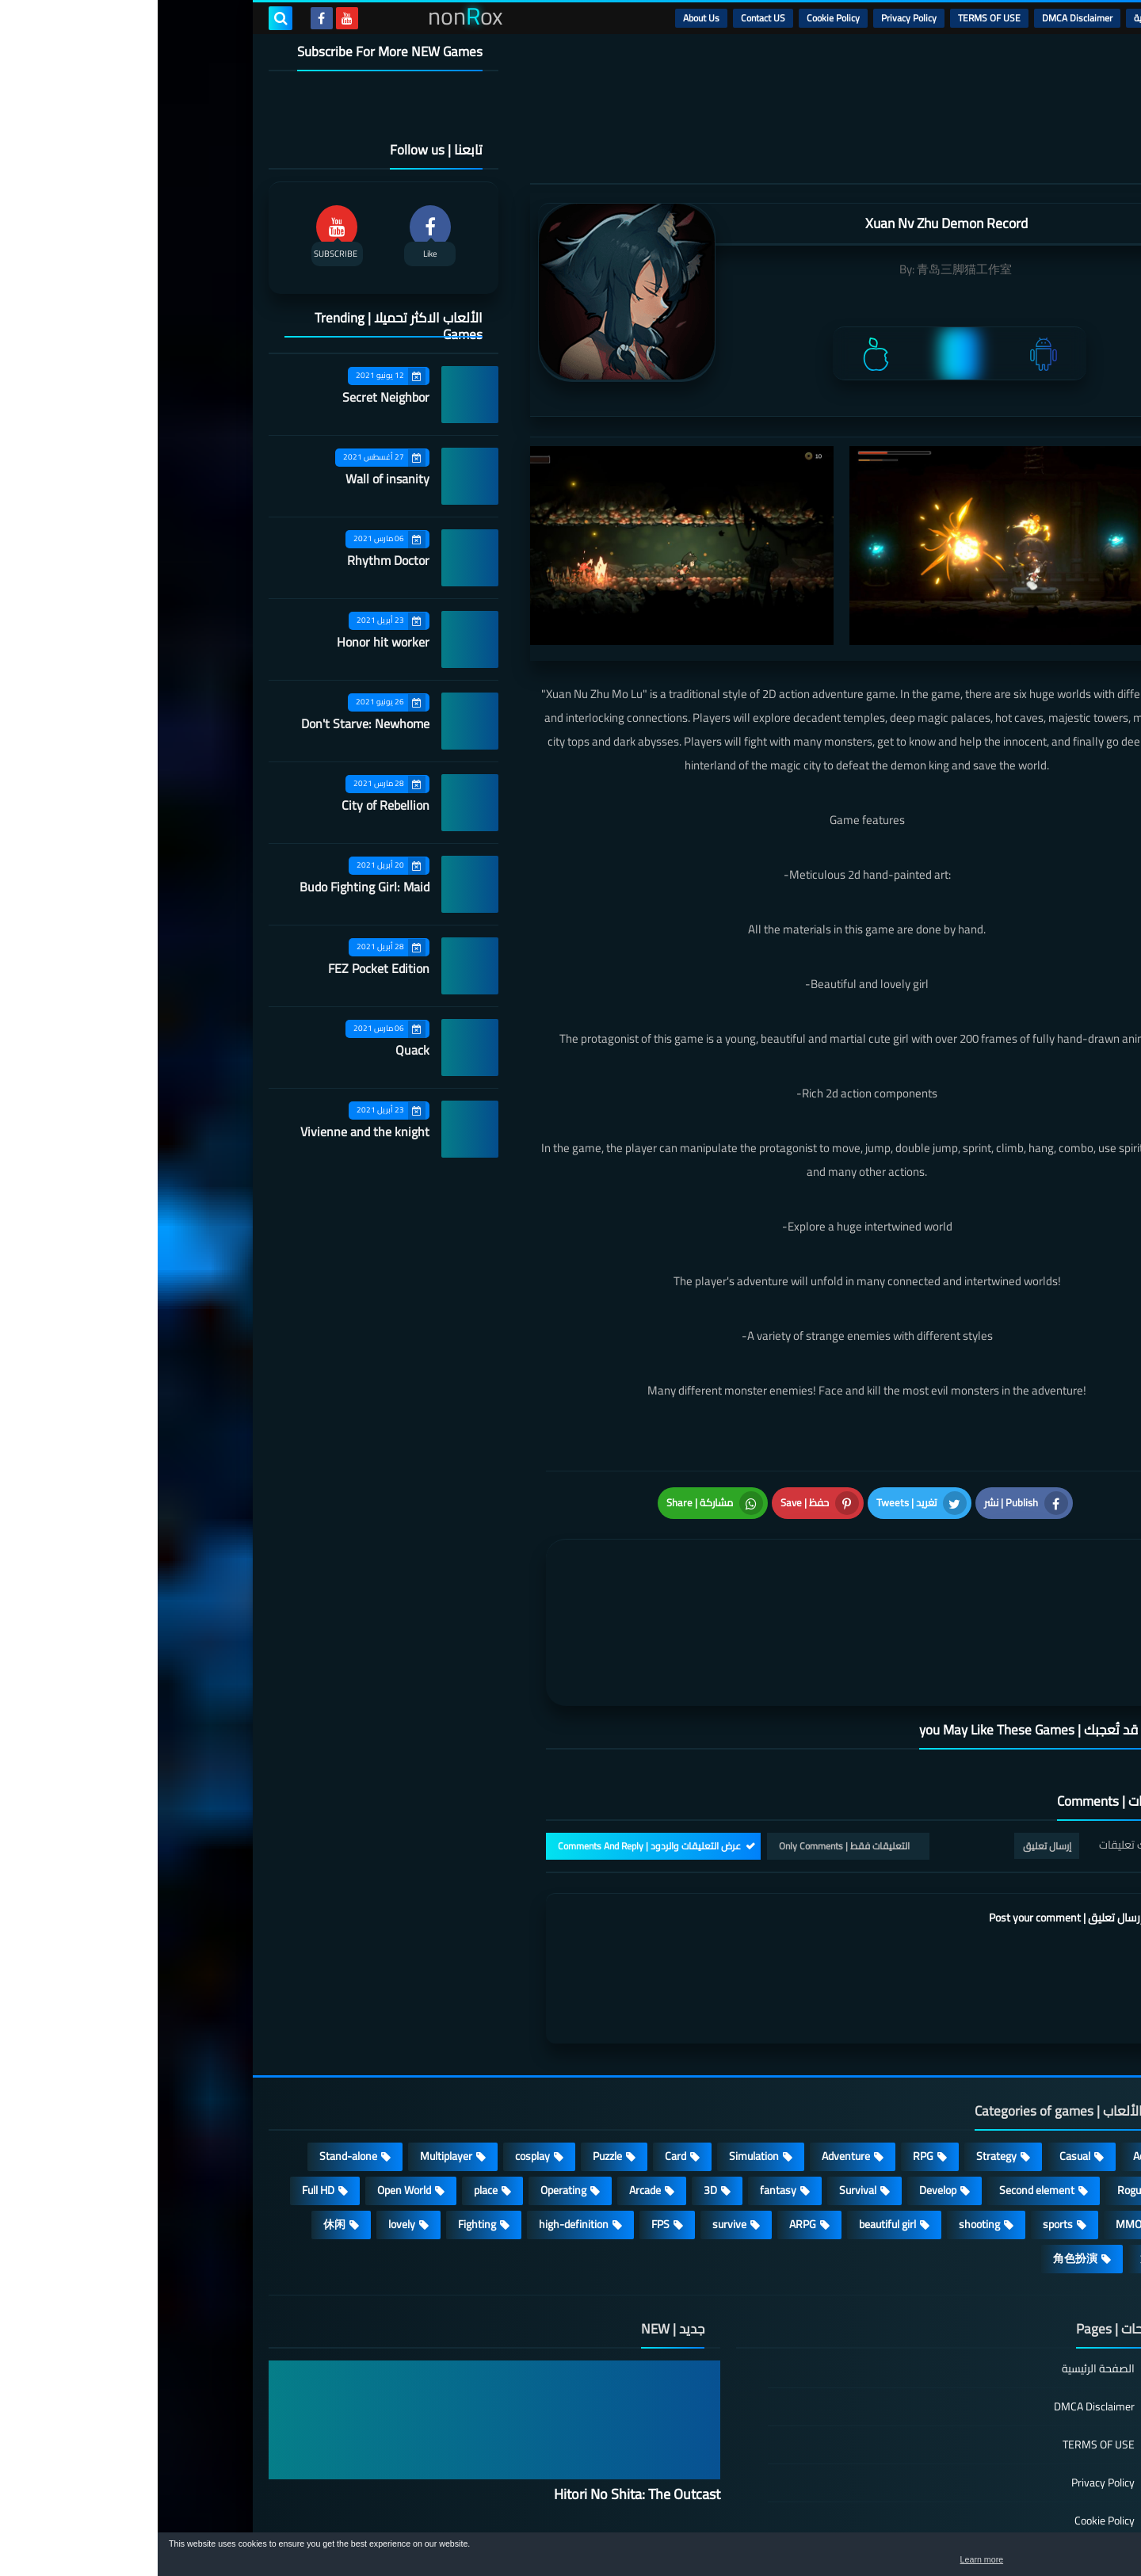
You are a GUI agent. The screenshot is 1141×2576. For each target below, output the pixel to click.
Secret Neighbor (228, 397)
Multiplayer (288, 2033)
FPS (503, 2101)
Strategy (839, 2033)
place (328, 2067)
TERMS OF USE (831, 18)
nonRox (911, 2526)
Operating (406, 2067)
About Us (543, 18)
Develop (780, 2067)
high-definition (416, 2101)
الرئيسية (991, 18)
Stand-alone (190, 2033)
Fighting (319, 2101)
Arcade (487, 2067)
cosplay (374, 2033)
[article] (552, 1537)
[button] (1079, 2558)
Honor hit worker (225, 642)
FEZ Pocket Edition (221, 968)
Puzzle (449, 2033)
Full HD (160, 2067)
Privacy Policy (751, 18)
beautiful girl (729, 2101)
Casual (917, 2033)
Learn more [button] (987, 2563)
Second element (879, 2067)
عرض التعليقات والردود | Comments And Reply (491, 1723)
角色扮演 (917, 2135)
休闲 (177, 2101)
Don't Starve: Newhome (207, 723)
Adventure (688, 2033)
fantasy (620, 2067)
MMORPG (981, 2101)
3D (552, 2067)
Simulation (596, 2033)
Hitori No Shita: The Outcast (479, 2371)
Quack (255, 1050)
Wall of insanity (230, 478)
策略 (994, 2135)
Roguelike (982, 2067)
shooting (821, 2101)
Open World (246, 2067)
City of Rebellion (228, 805)
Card (518, 2033)
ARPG (645, 2101)
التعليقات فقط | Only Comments (686, 1723)
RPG (765, 2033)
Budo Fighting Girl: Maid (207, 887)
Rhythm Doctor (230, 560)
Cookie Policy (675, 18)
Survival (700, 2067)
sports (900, 2101)
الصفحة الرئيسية (940, 2247)
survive (572, 2101)
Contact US (605, 18)
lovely (244, 2101)
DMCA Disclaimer (919, 18)
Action (990, 2033)
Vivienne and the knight (207, 1131)
